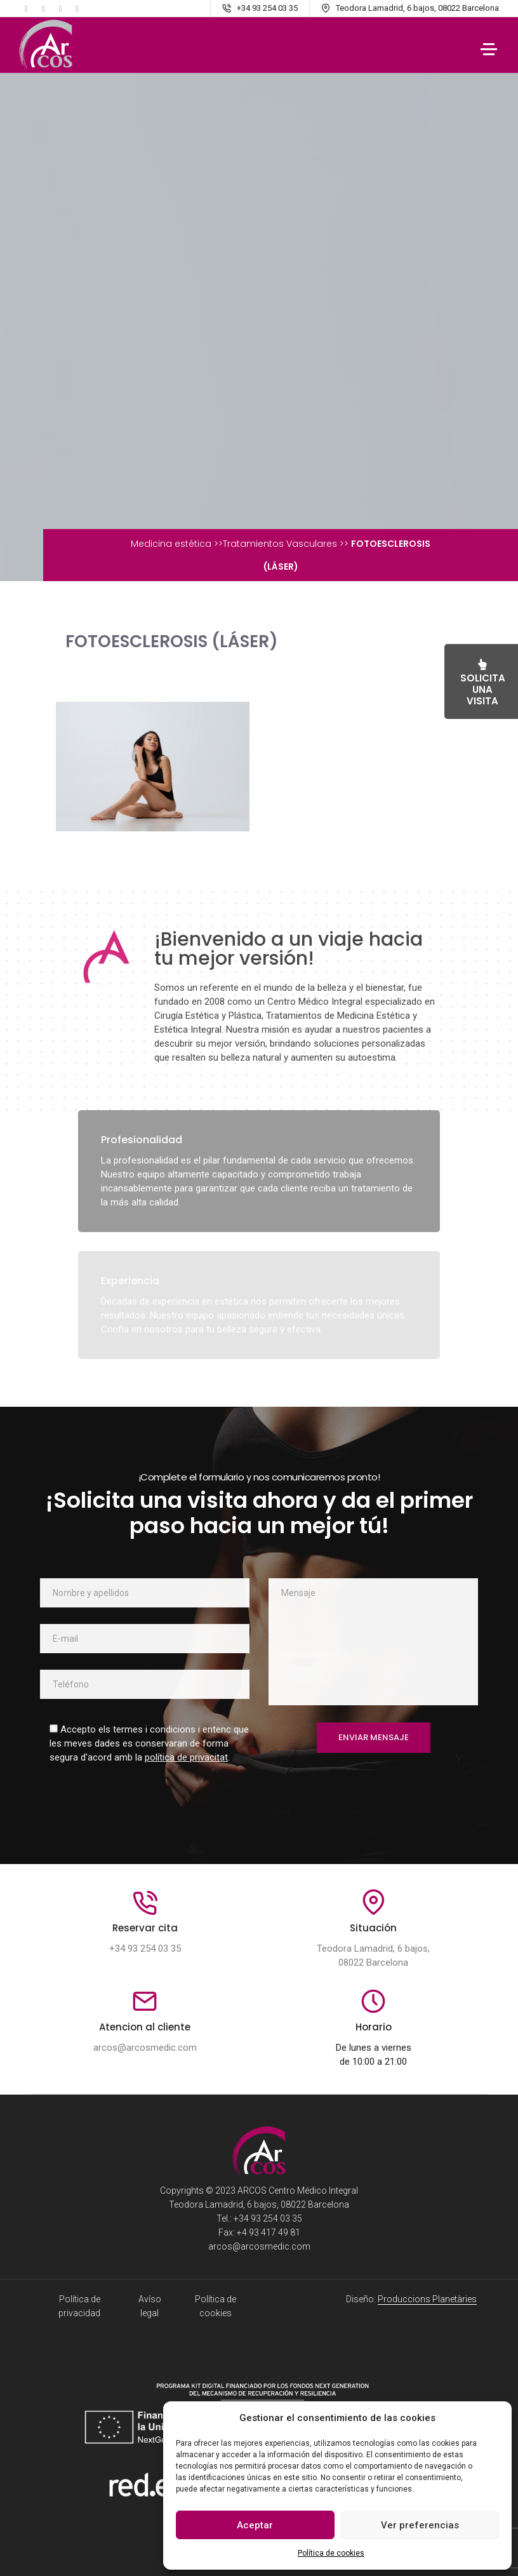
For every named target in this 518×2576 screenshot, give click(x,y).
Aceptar (255, 2525)
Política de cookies (331, 2553)
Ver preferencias (420, 2525)
